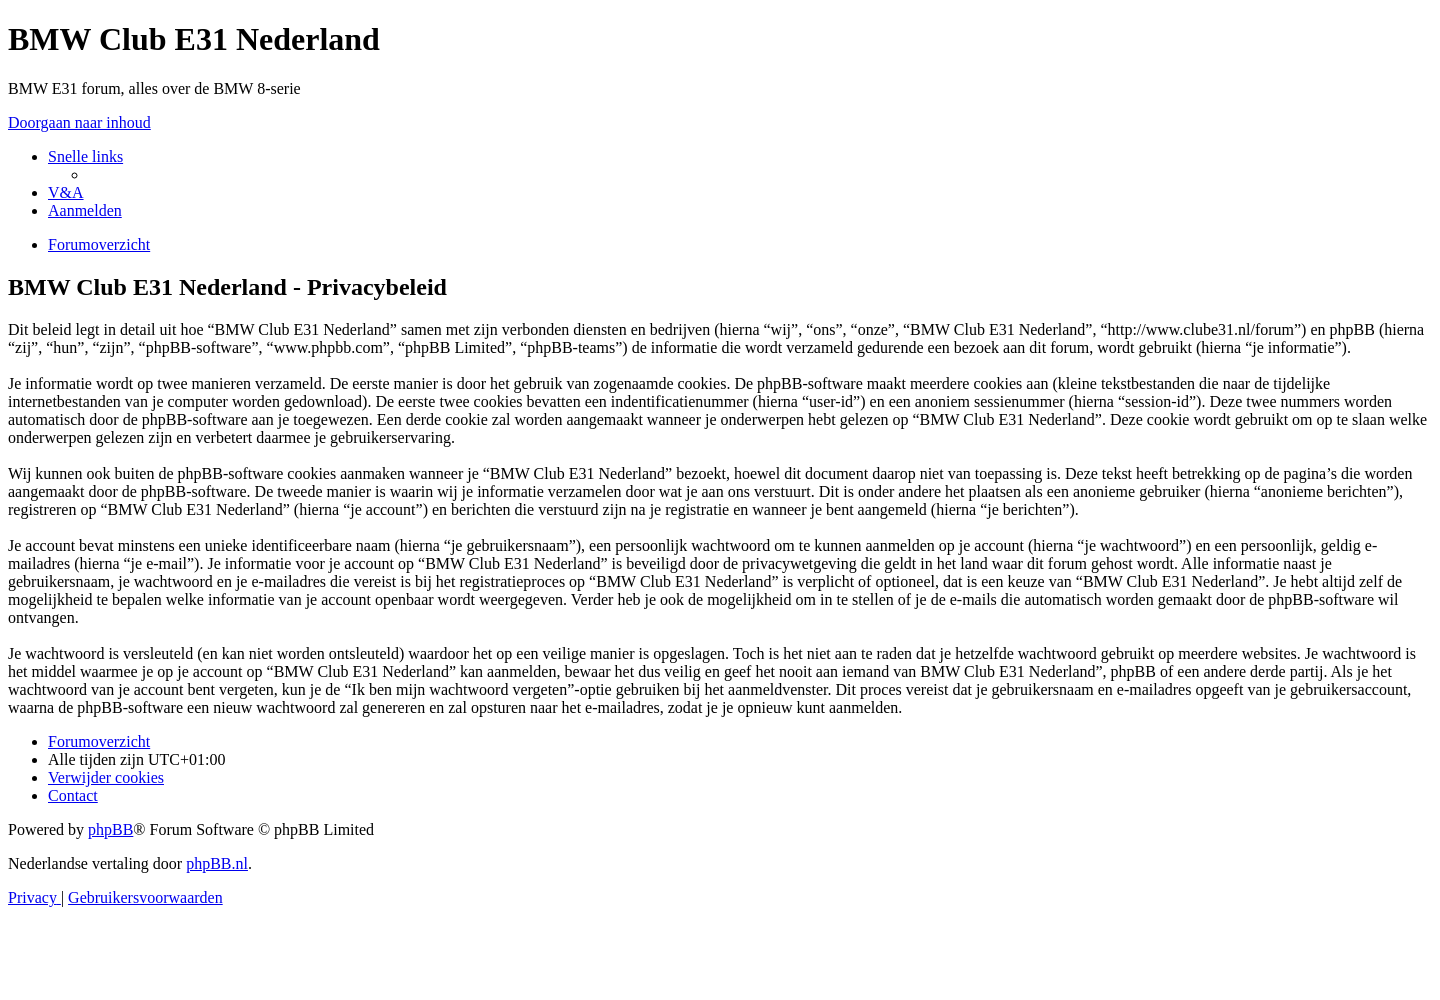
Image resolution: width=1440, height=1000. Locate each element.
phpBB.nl (217, 863)
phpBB (110, 829)
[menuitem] (66, 192)
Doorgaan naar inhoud (79, 122)
